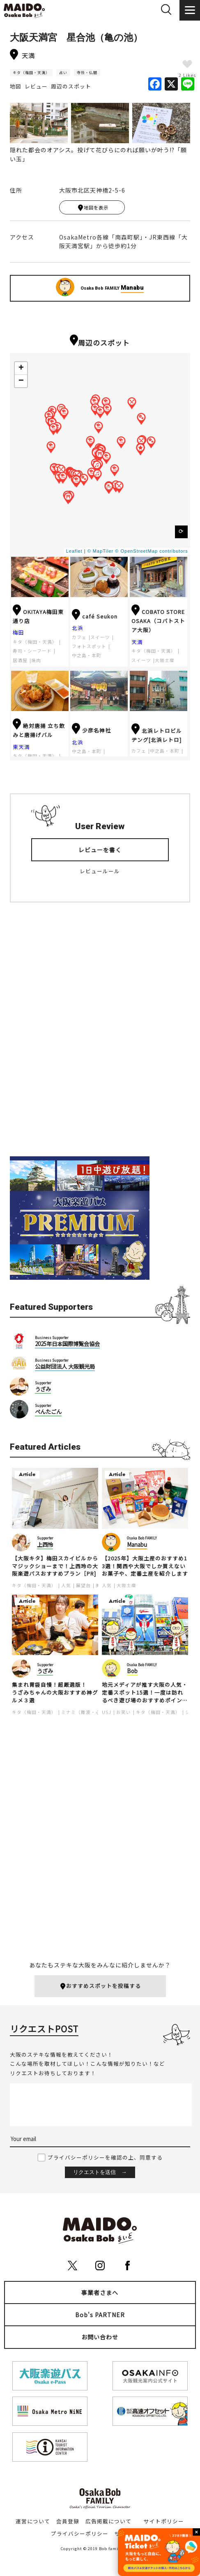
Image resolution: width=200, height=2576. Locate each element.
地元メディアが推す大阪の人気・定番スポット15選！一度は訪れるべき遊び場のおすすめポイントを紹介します (145, 1692)
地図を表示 (92, 207)
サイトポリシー (164, 2521)
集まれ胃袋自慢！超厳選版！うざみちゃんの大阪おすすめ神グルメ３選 (55, 1692)
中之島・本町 (86, 655)
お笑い (123, 1712)
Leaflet (74, 551)
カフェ (79, 637)
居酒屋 (20, 660)
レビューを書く (100, 850)
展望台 (83, 1585)
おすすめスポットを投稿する (100, 1986)
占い (63, 72)
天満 (137, 642)
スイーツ (100, 637)
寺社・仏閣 (87, 72)
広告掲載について (108, 2521)
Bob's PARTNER (100, 2315)
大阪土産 (165, 660)
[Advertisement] (100, 1035)
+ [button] (21, 368)
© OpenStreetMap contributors (151, 551)
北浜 (77, 628)
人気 (66, 1585)
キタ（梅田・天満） (31, 72)
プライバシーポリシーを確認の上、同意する (105, 2157)
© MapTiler (100, 551)
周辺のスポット (71, 86)
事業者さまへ (99, 2292)
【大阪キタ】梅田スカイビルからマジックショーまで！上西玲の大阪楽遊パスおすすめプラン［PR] (55, 1566)
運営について (33, 2521)
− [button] (21, 381)
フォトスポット (89, 646)
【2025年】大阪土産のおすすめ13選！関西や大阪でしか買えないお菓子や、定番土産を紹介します (145, 1566)
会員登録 (67, 2521)
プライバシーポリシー (79, 2533)
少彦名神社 (91, 730)
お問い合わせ (99, 2337)
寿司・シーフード (32, 651)
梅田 (18, 632)
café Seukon (94, 616)
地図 (15, 86)
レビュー (36, 86)
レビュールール (100, 871)
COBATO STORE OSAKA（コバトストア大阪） (158, 621)
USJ (106, 1712)
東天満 (21, 747)
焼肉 (36, 660)
